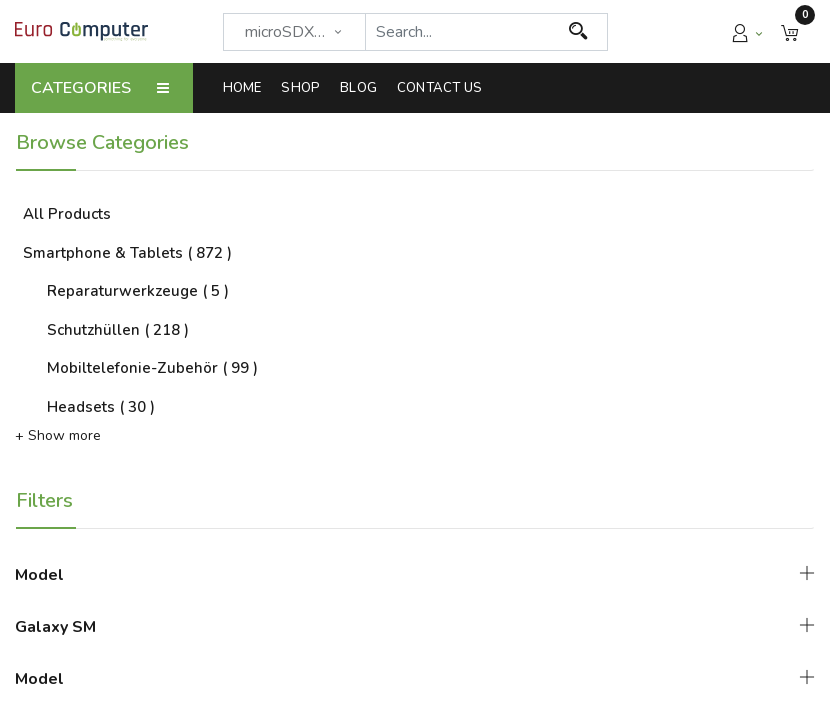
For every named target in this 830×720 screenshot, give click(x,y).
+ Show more (58, 435)
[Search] (578, 32)
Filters (44, 500)
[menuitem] (247, 88)
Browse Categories (102, 142)
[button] (790, 31)
